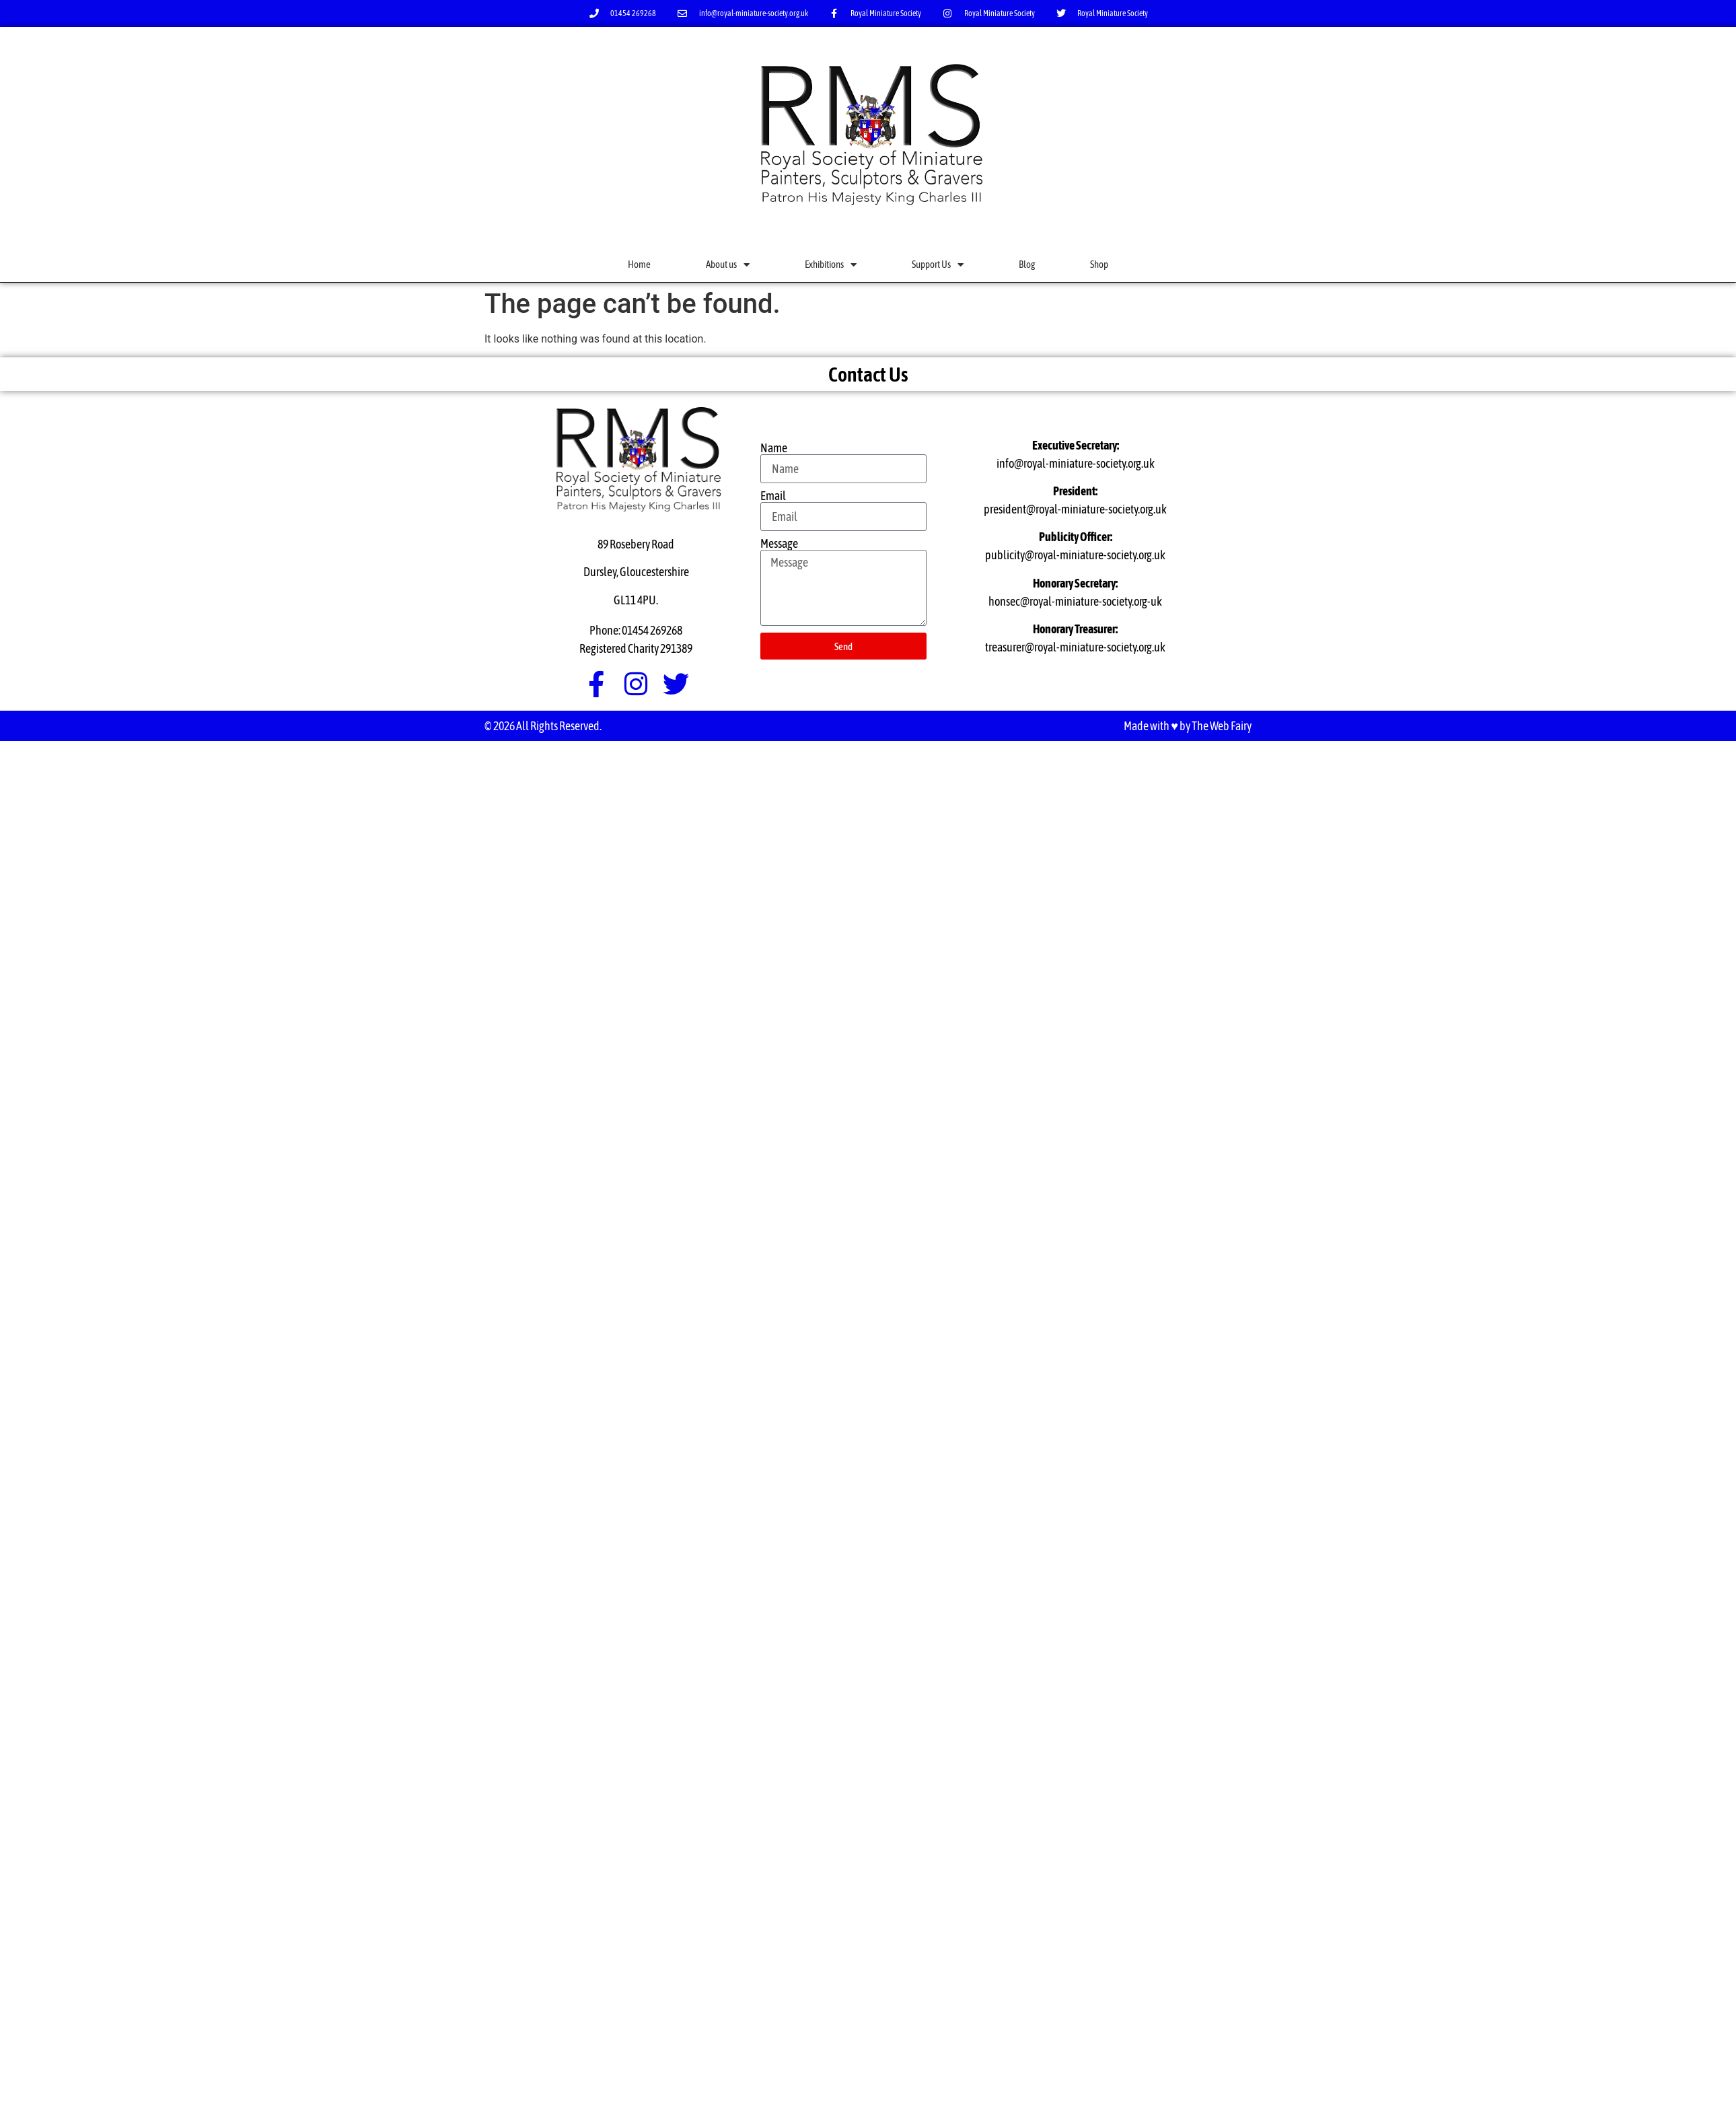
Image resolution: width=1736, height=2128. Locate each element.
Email (773, 496)
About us (728, 265)
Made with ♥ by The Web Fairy (1188, 726)
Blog (1027, 264)
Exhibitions (831, 265)
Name (773, 448)
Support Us (938, 265)
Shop (1099, 264)
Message (779, 544)
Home (639, 264)
